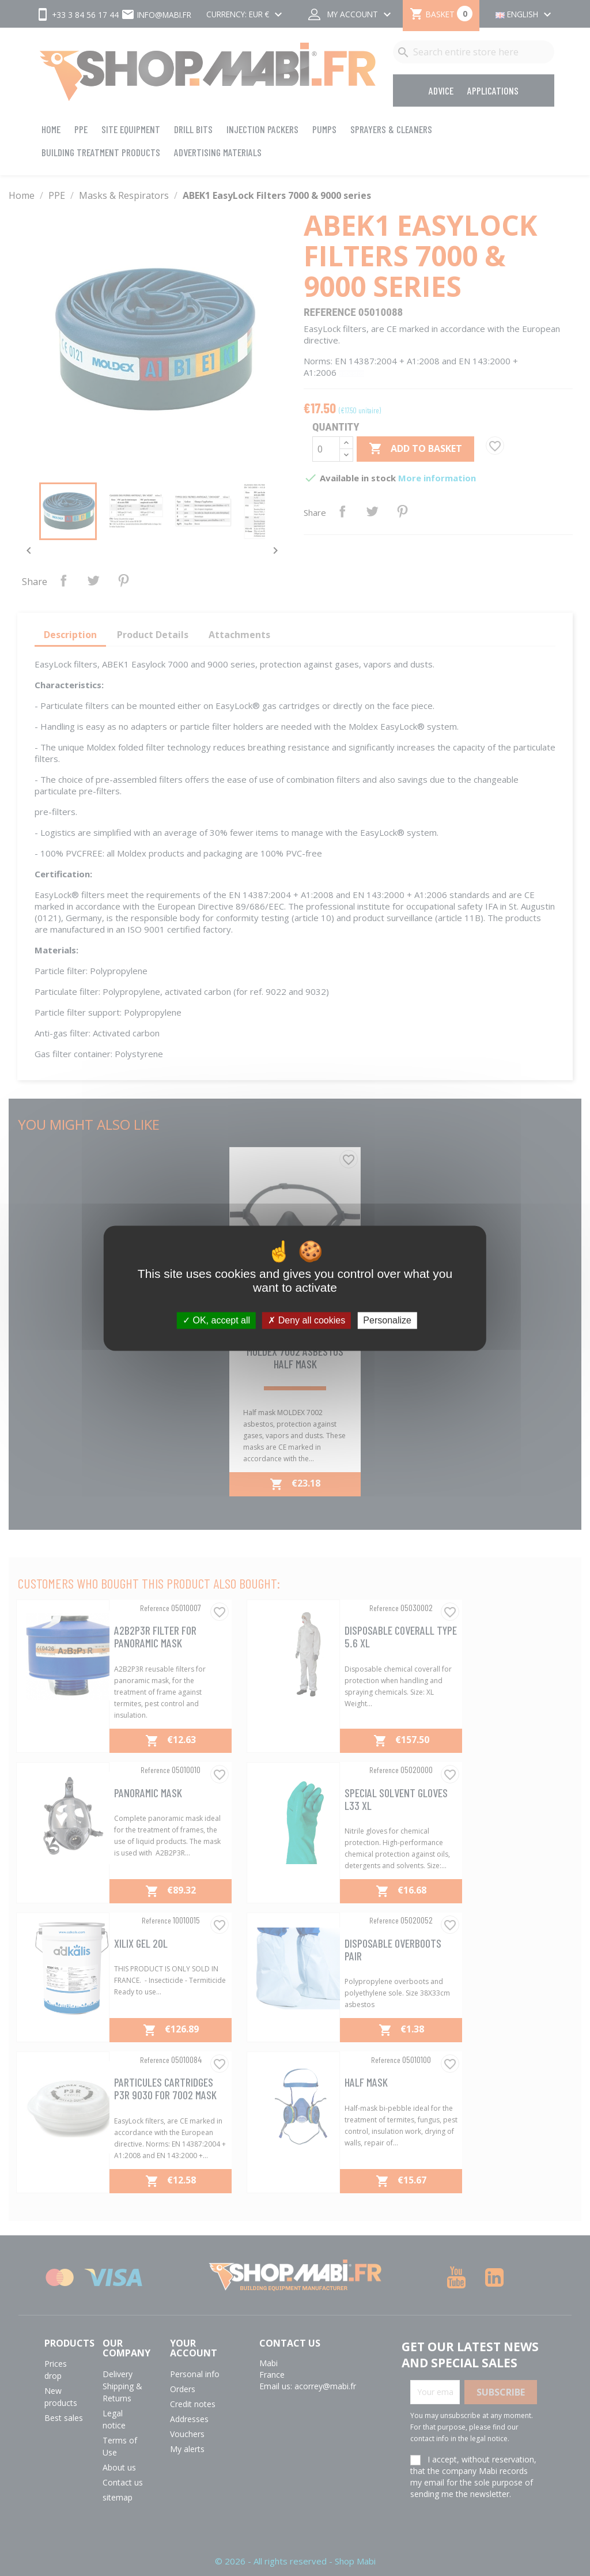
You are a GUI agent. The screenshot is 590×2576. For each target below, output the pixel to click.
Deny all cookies (306, 1320)
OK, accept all (216, 1320)
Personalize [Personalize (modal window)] (387, 1320)
